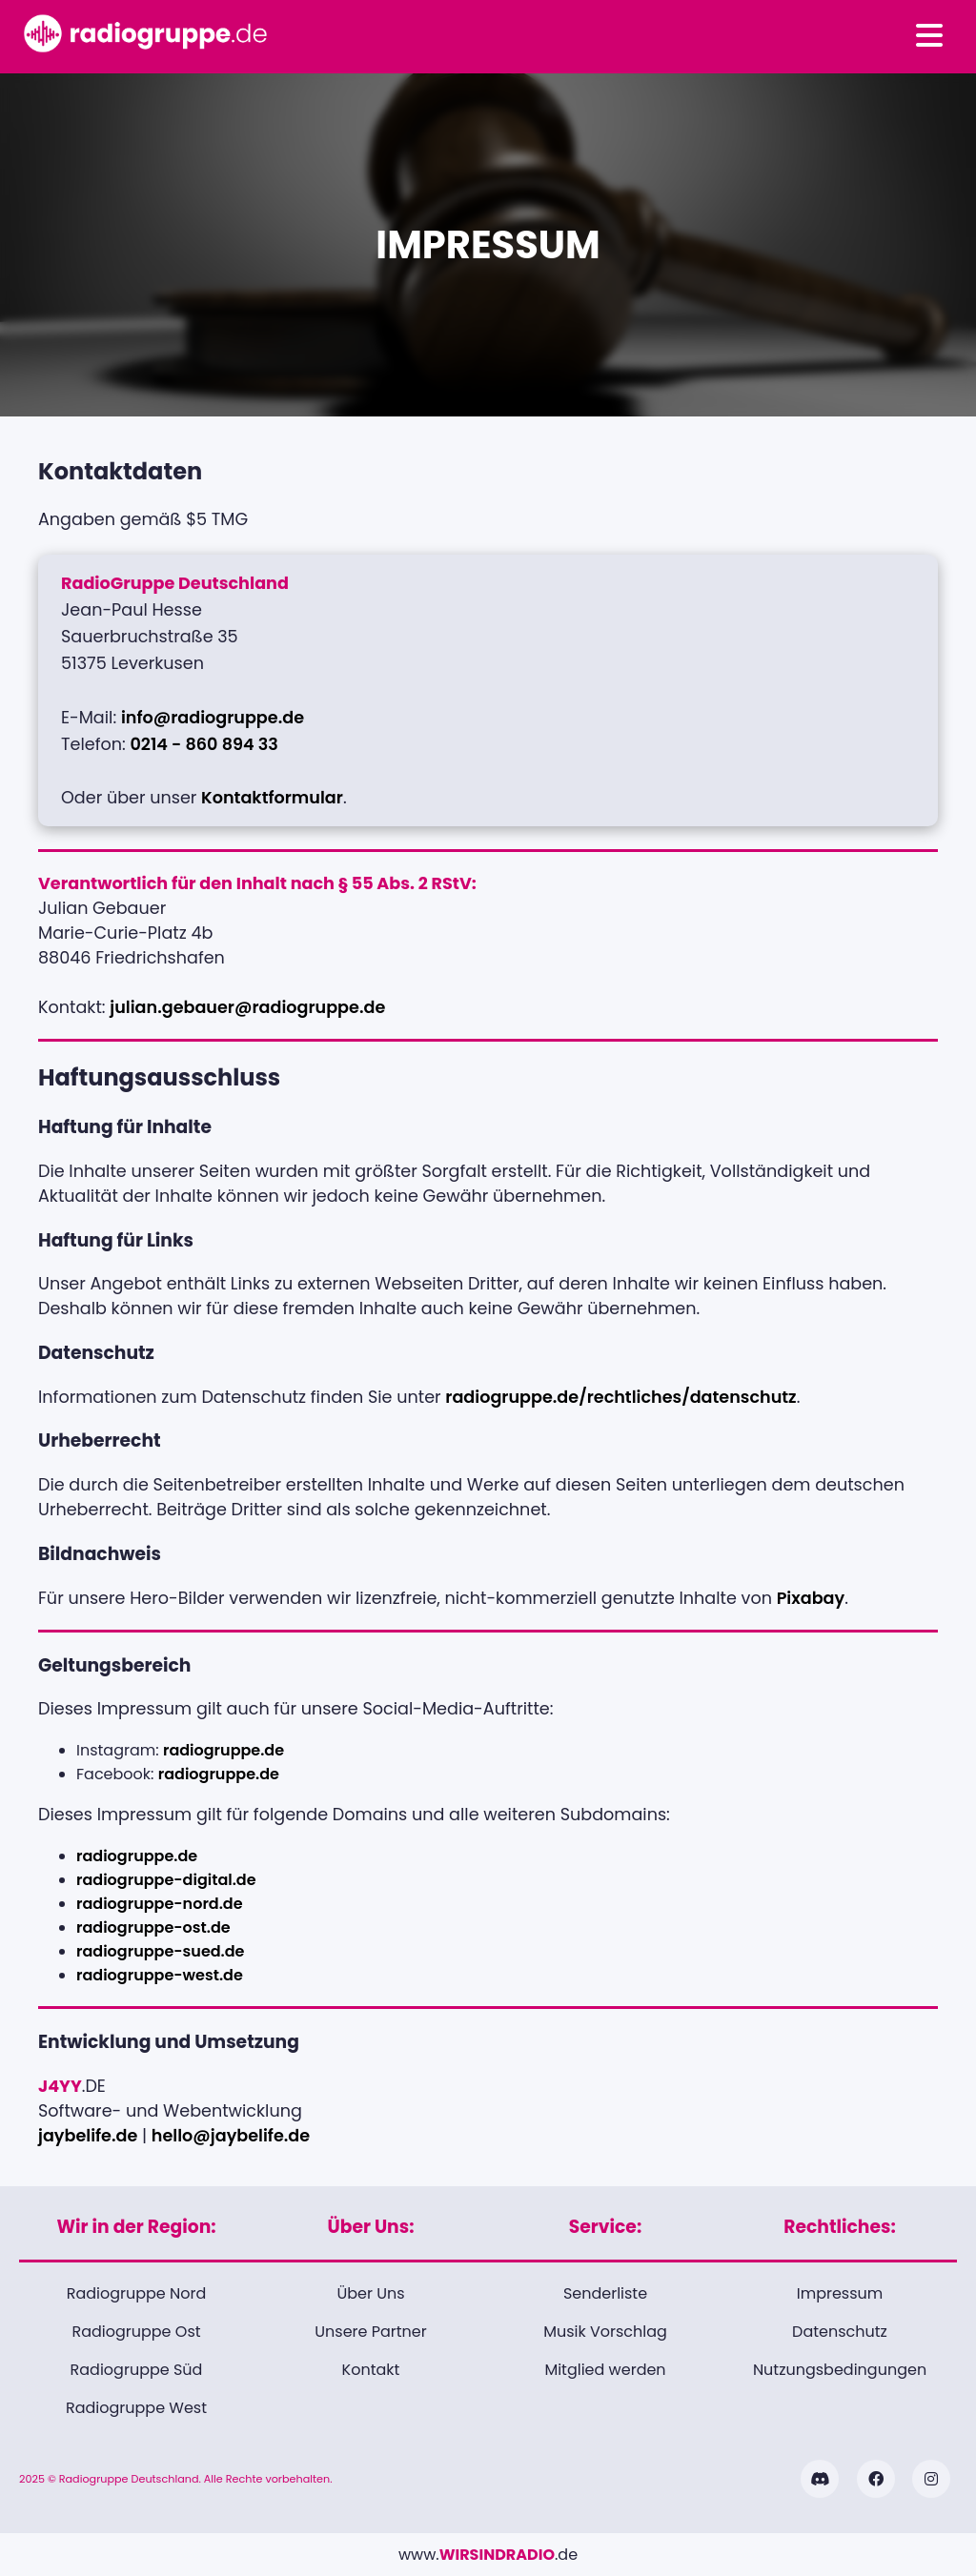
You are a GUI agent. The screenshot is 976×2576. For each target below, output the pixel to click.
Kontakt (371, 2370)
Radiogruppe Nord (137, 2293)
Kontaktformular (272, 797)
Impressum (840, 2293)
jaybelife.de (87, 2135)
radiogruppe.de (223, 1750)
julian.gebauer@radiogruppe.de (247, 1007)
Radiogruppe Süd (137, 2370)
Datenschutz (839, 2332)
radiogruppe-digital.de (166, 1880)
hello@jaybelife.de (231, 2135)
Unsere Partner (370, 2332)
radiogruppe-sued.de (160, 1951)
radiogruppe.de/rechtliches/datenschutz (620, 1397)
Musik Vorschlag (605, 2332)
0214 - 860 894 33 (203, 744)
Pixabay (811, 1598)
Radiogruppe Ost (135, 2332)
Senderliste (605, 2293)
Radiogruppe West (136, 2408)
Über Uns (370, 2293)
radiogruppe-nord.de (159, 1904)
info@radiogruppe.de (212, 717)
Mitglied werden (604, 2370)
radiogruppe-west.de (159, 1975)
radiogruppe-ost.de (153, 1927)
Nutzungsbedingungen (839, 2370)
